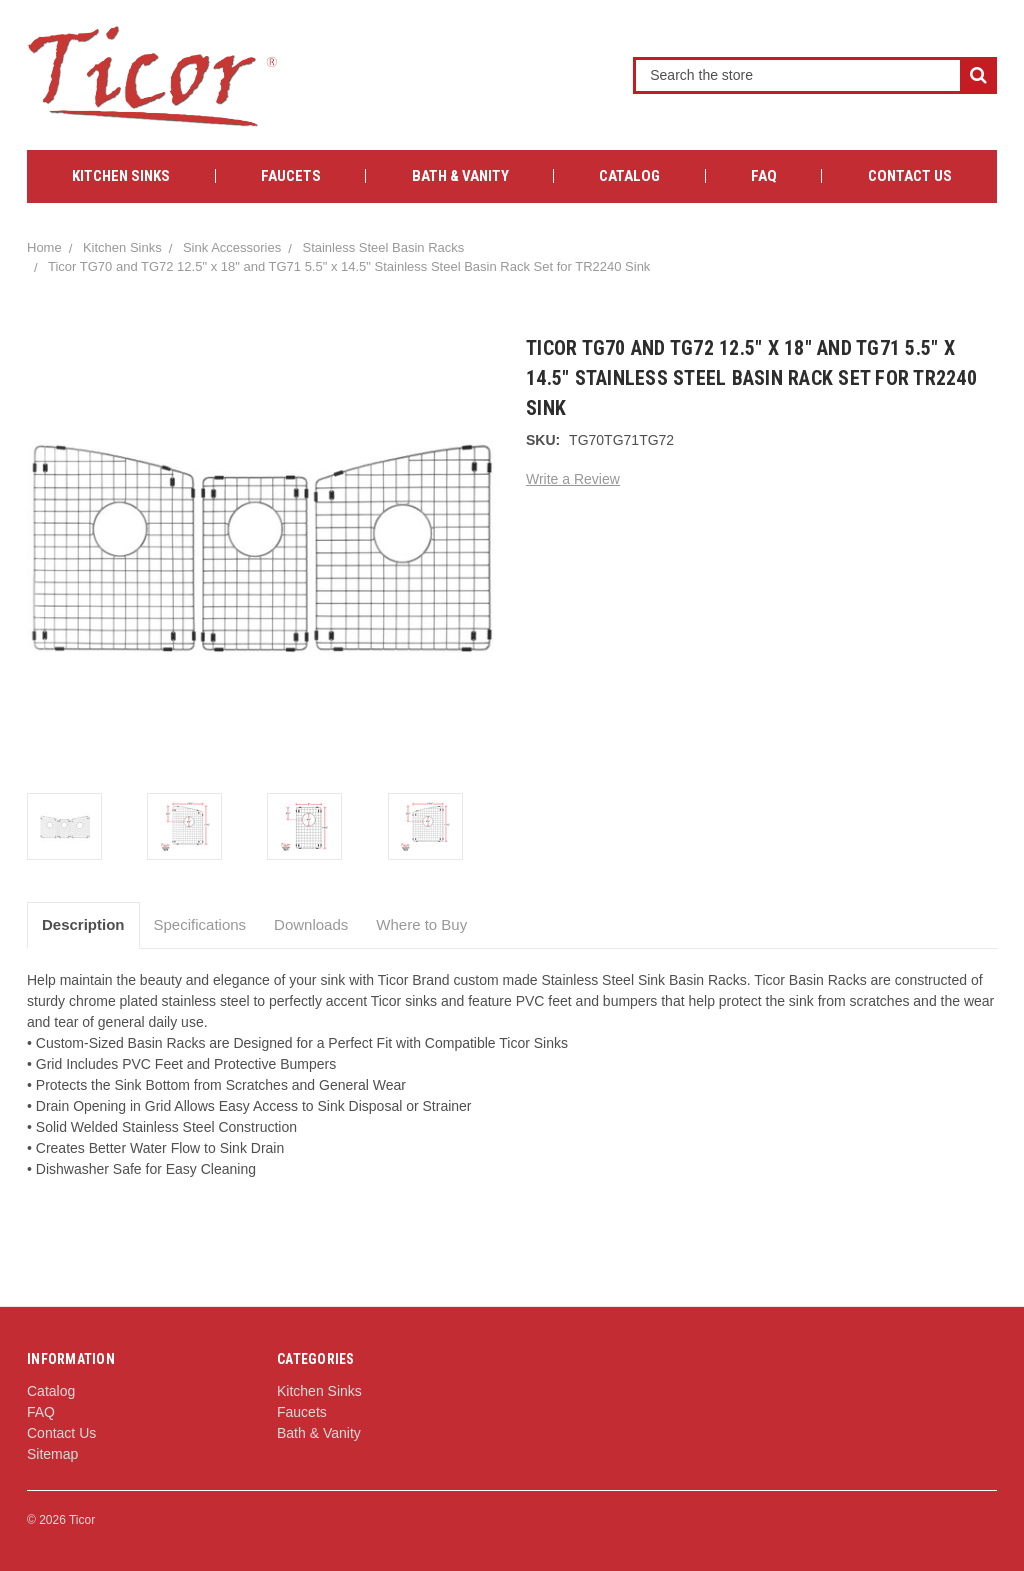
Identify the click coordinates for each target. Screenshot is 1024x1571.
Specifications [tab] (200, 924)
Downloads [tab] (311, 924)
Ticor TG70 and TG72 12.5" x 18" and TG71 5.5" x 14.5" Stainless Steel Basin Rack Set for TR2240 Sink (349, 266)
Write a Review (573, 479)
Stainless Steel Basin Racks (383, 247)
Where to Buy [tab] (421, 924)
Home (44, 247)
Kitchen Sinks (121, 176)
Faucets (291, 176)
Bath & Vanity (460, 176)
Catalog (629, 176)
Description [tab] (83, 924)
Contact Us (910, 176)
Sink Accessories (232, 247)
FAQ (764, 176)
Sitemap (52, 1454)
